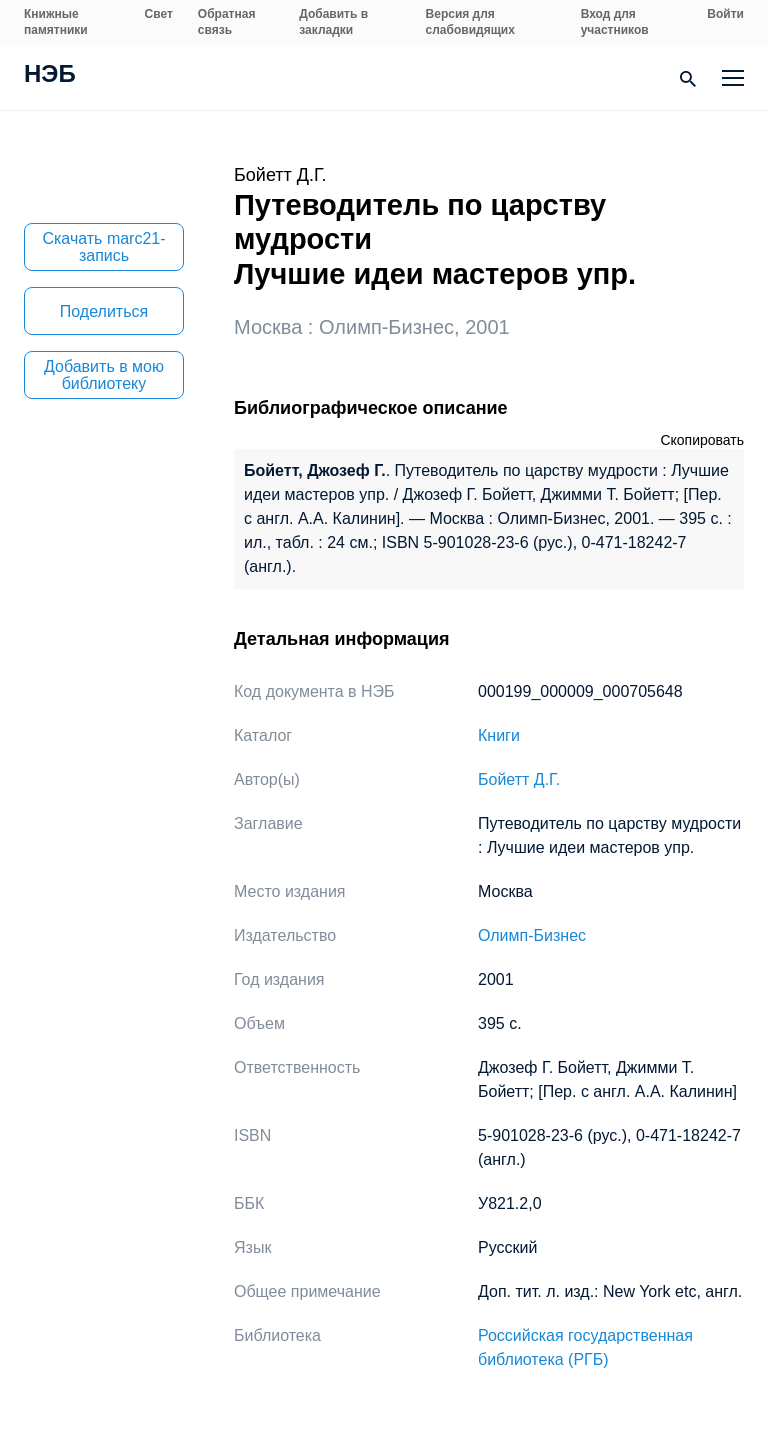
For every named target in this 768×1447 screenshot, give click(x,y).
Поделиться (104, 311)
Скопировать (702, 440)
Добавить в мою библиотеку (104, 375)
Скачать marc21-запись (103, 247)
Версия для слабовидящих (470, 22)
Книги (499, 735)
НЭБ (50, 76)
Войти (725, 14)
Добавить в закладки (333, 22)
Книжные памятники (56, 22)
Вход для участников (615, 22)
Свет (159, 14)
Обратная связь (227, 22)
